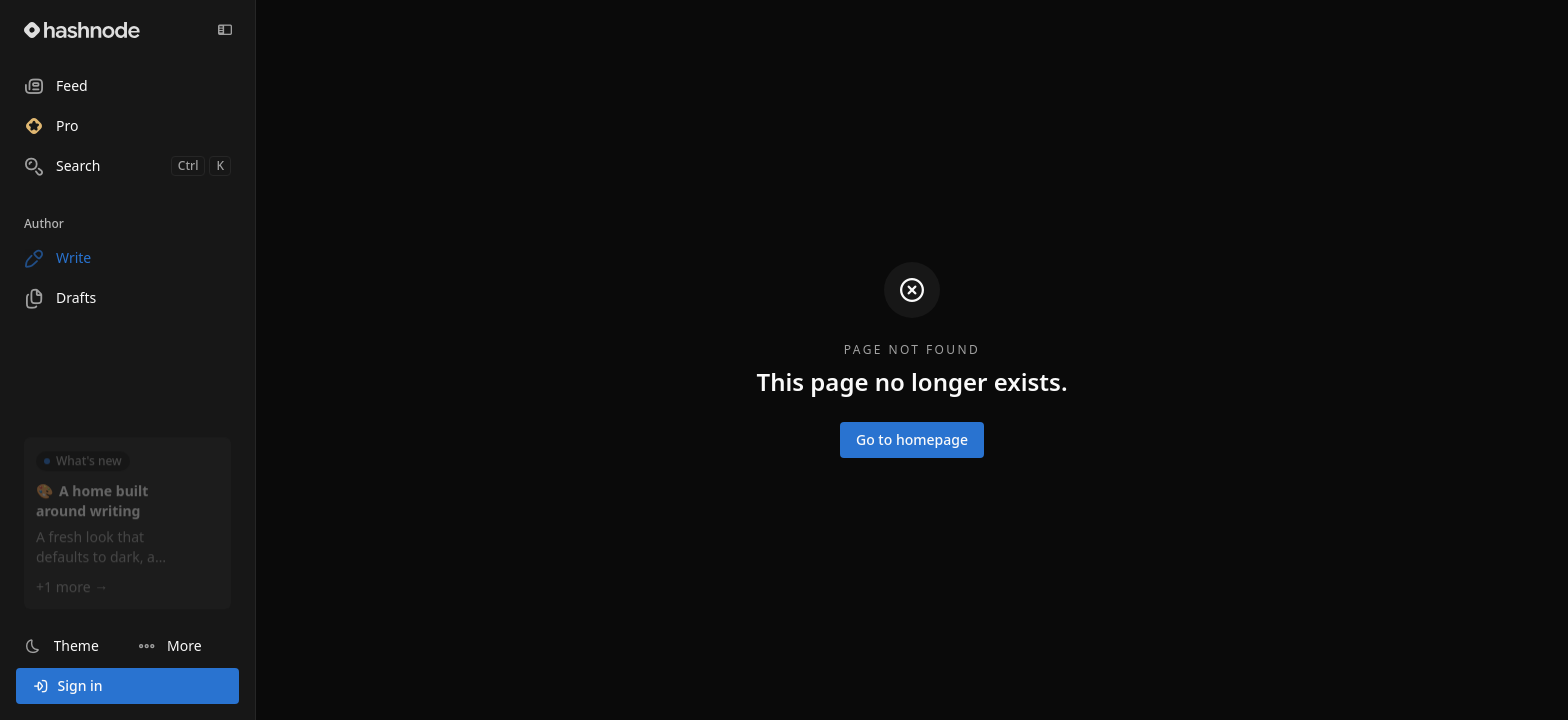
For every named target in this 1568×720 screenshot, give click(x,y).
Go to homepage (912, 439)
